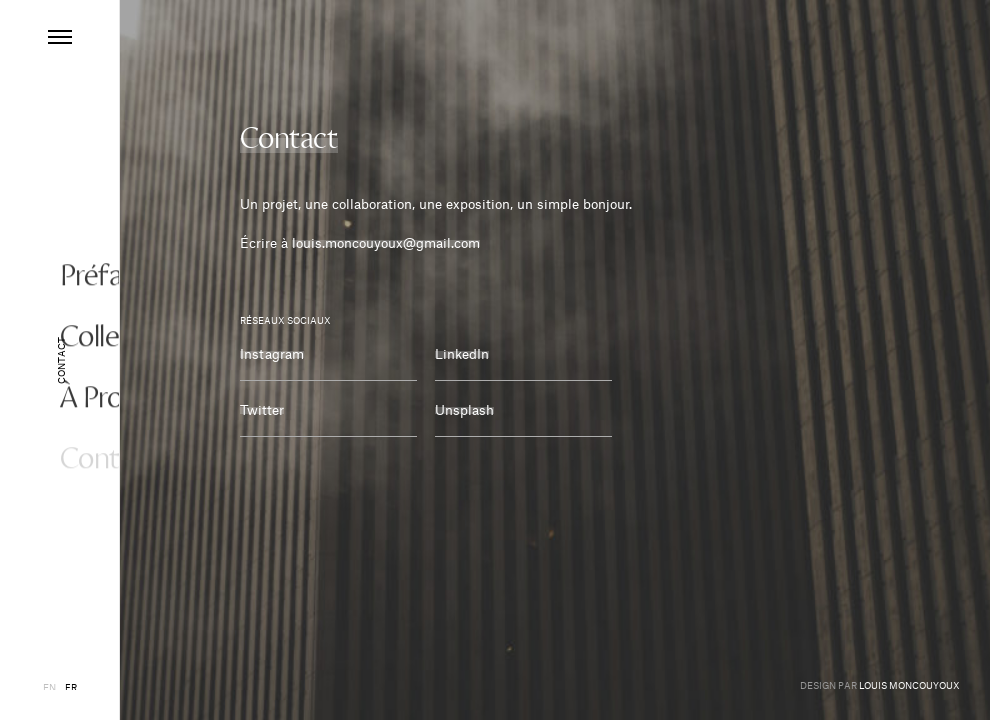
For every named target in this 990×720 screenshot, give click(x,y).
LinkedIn (462, 351)
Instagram (272, 351)
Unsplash (464, 407)
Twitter (262, 407)
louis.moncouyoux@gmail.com (386, 240)
